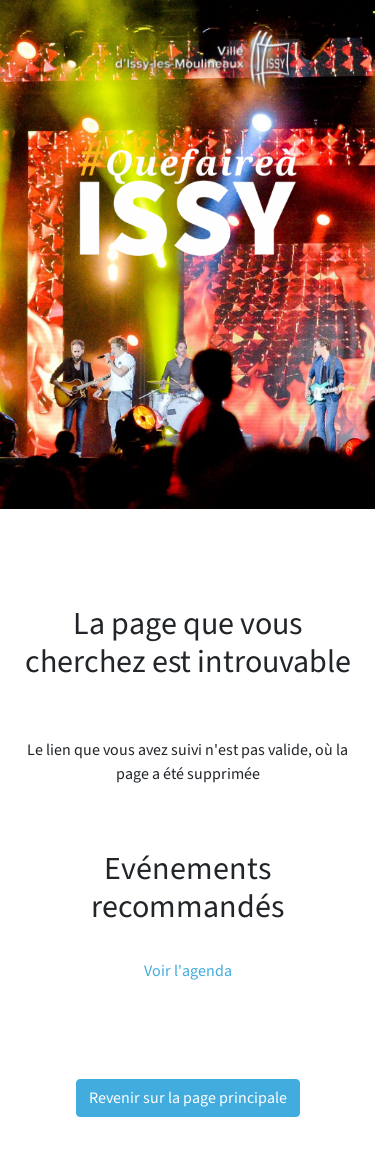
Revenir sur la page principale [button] (188, 1098)
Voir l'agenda (188, 971)
